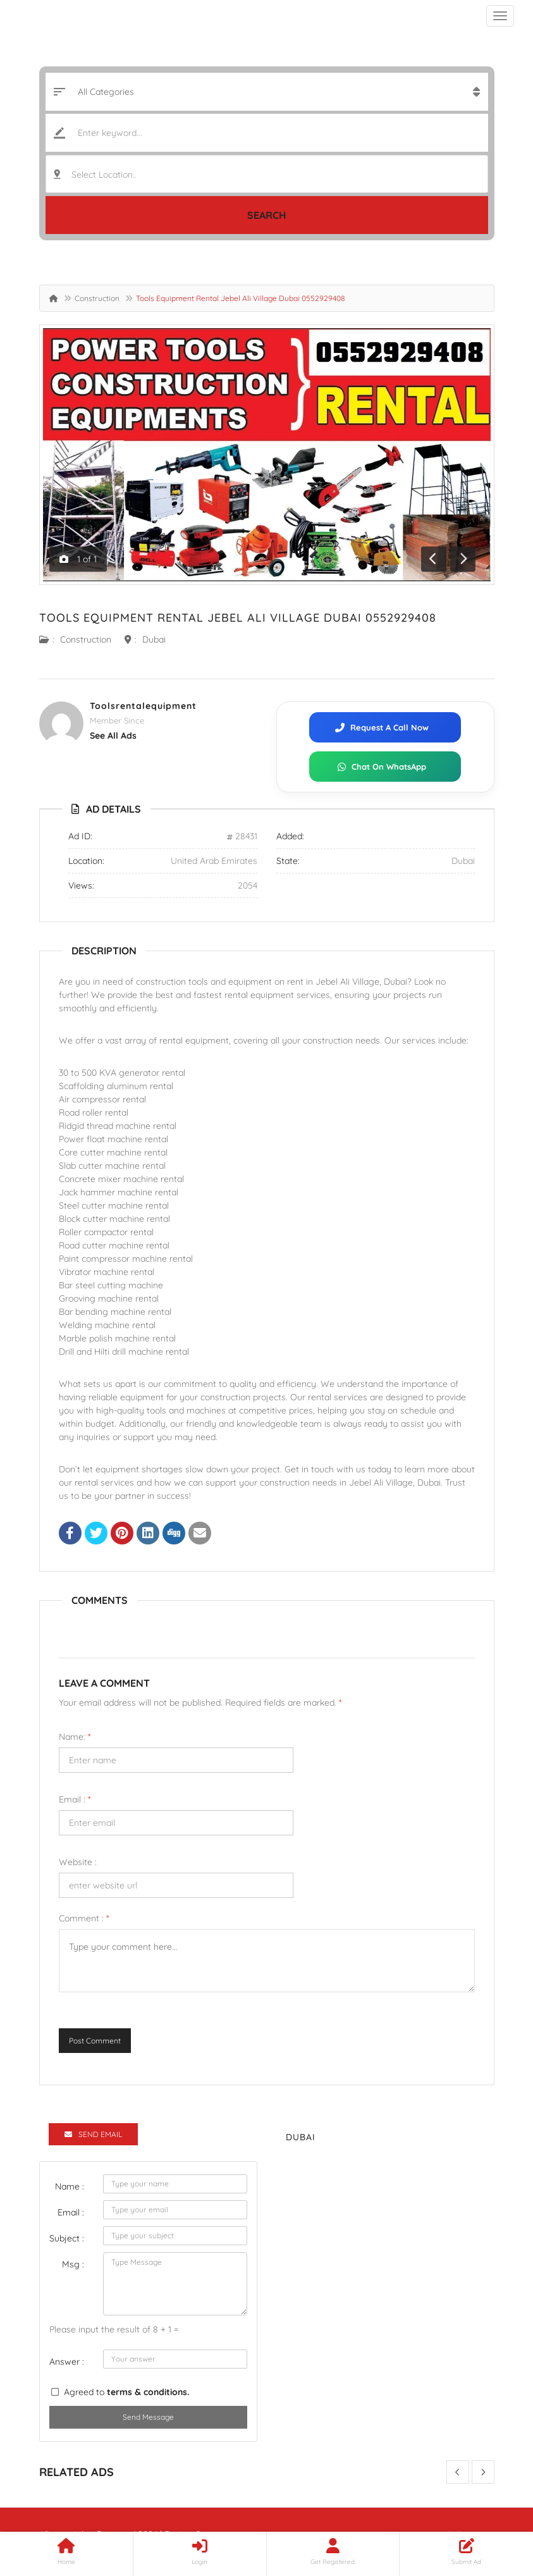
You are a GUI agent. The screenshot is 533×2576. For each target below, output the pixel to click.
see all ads (113, 735)
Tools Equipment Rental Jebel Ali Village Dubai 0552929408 (237, 617)
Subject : (66, 2238)
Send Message (148, 2417)
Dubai (154, 639)
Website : (78, 1862)
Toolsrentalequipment (143, 706)
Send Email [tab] (93, 2134)
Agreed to (126, 2392)
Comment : (84, 1918)
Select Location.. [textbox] (104, 174)
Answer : (66, 2361)
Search (266, 215)
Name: (74, 1736)
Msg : (73, 2264)
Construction (97, 298)
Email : (74, 1799)
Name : (69, 2186)
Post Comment (95, 2040)
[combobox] (267, 174)
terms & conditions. (148, 2392)
